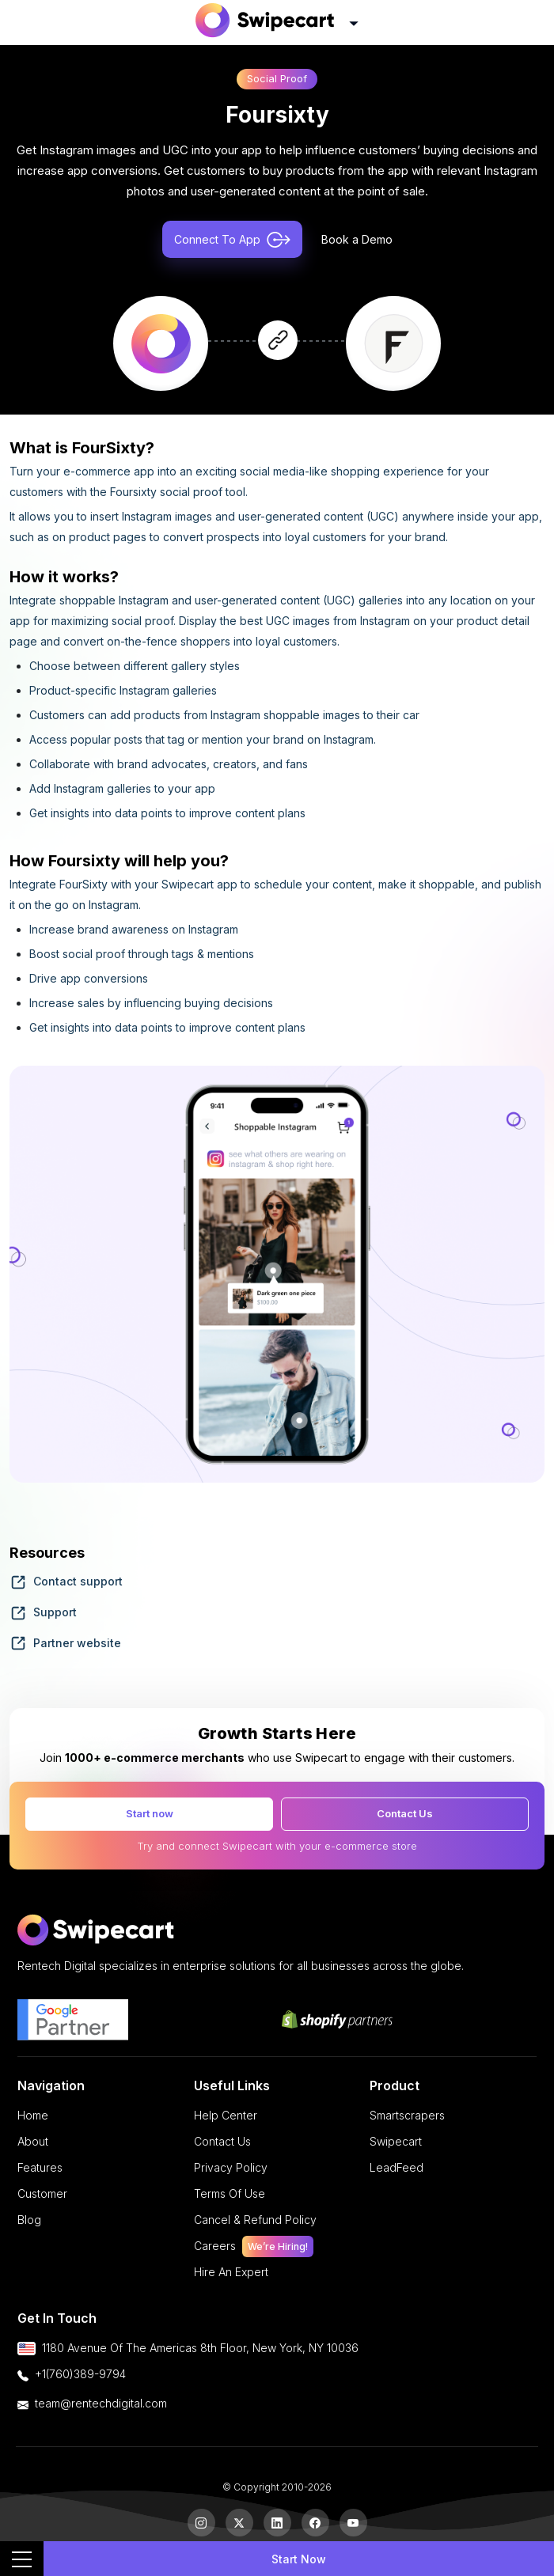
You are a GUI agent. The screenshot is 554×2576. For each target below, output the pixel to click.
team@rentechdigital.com (101, 2403)
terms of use (229, 2193)
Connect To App (232, 240)
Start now (149, 1813)
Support (43, 1612)
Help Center (225, 2115)
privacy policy (231, 2167)
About (32, 2141)
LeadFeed (396, 2167)
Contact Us (405, 1813)
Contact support (66, 1581)
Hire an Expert (231, 2272)
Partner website (65, 1643)
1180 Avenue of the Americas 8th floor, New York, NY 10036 (200, 2347)
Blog (29, 2219)
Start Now (298, 2559)
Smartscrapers (407, 2115)
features (40, 2167)
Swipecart (396, 2141)
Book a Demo (357, 239)
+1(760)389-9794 (80, 2374)
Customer (42, 2193)
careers (253, 2245)
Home (32, 2115)
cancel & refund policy (255, 2219)
